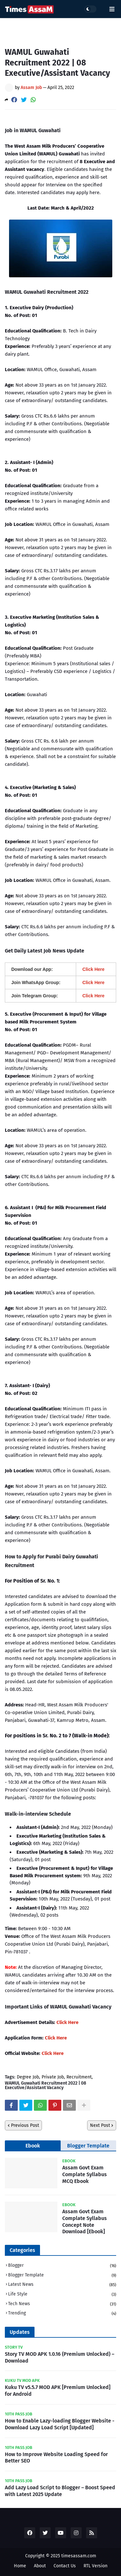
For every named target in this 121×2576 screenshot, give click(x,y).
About (40, 2566)
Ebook (32, 2146)
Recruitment (79, 2077)
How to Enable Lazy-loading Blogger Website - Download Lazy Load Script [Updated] (60, 2424)
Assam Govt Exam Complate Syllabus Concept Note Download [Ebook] (84, 2221)
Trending (62, 2313)
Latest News (62, 2285)
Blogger (62, 2266)
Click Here (67, 2022)
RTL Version (95, 2566)
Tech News (62, 2304)
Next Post (100, 2125)
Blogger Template (88, 2146)
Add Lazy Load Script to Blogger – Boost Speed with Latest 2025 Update (60, 2490)
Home (20, 2566)
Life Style (62, 2294)
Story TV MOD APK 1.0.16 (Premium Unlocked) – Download (59, 2357)
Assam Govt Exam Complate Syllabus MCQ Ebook (84, 2174)
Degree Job (28, 2077)
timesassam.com (78, 2556)
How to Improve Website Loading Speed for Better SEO (56, 2457)
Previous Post (25, 2125)
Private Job (53, 2077)
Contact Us (65, 2566)
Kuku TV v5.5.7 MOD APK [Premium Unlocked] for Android (57, 2390)
